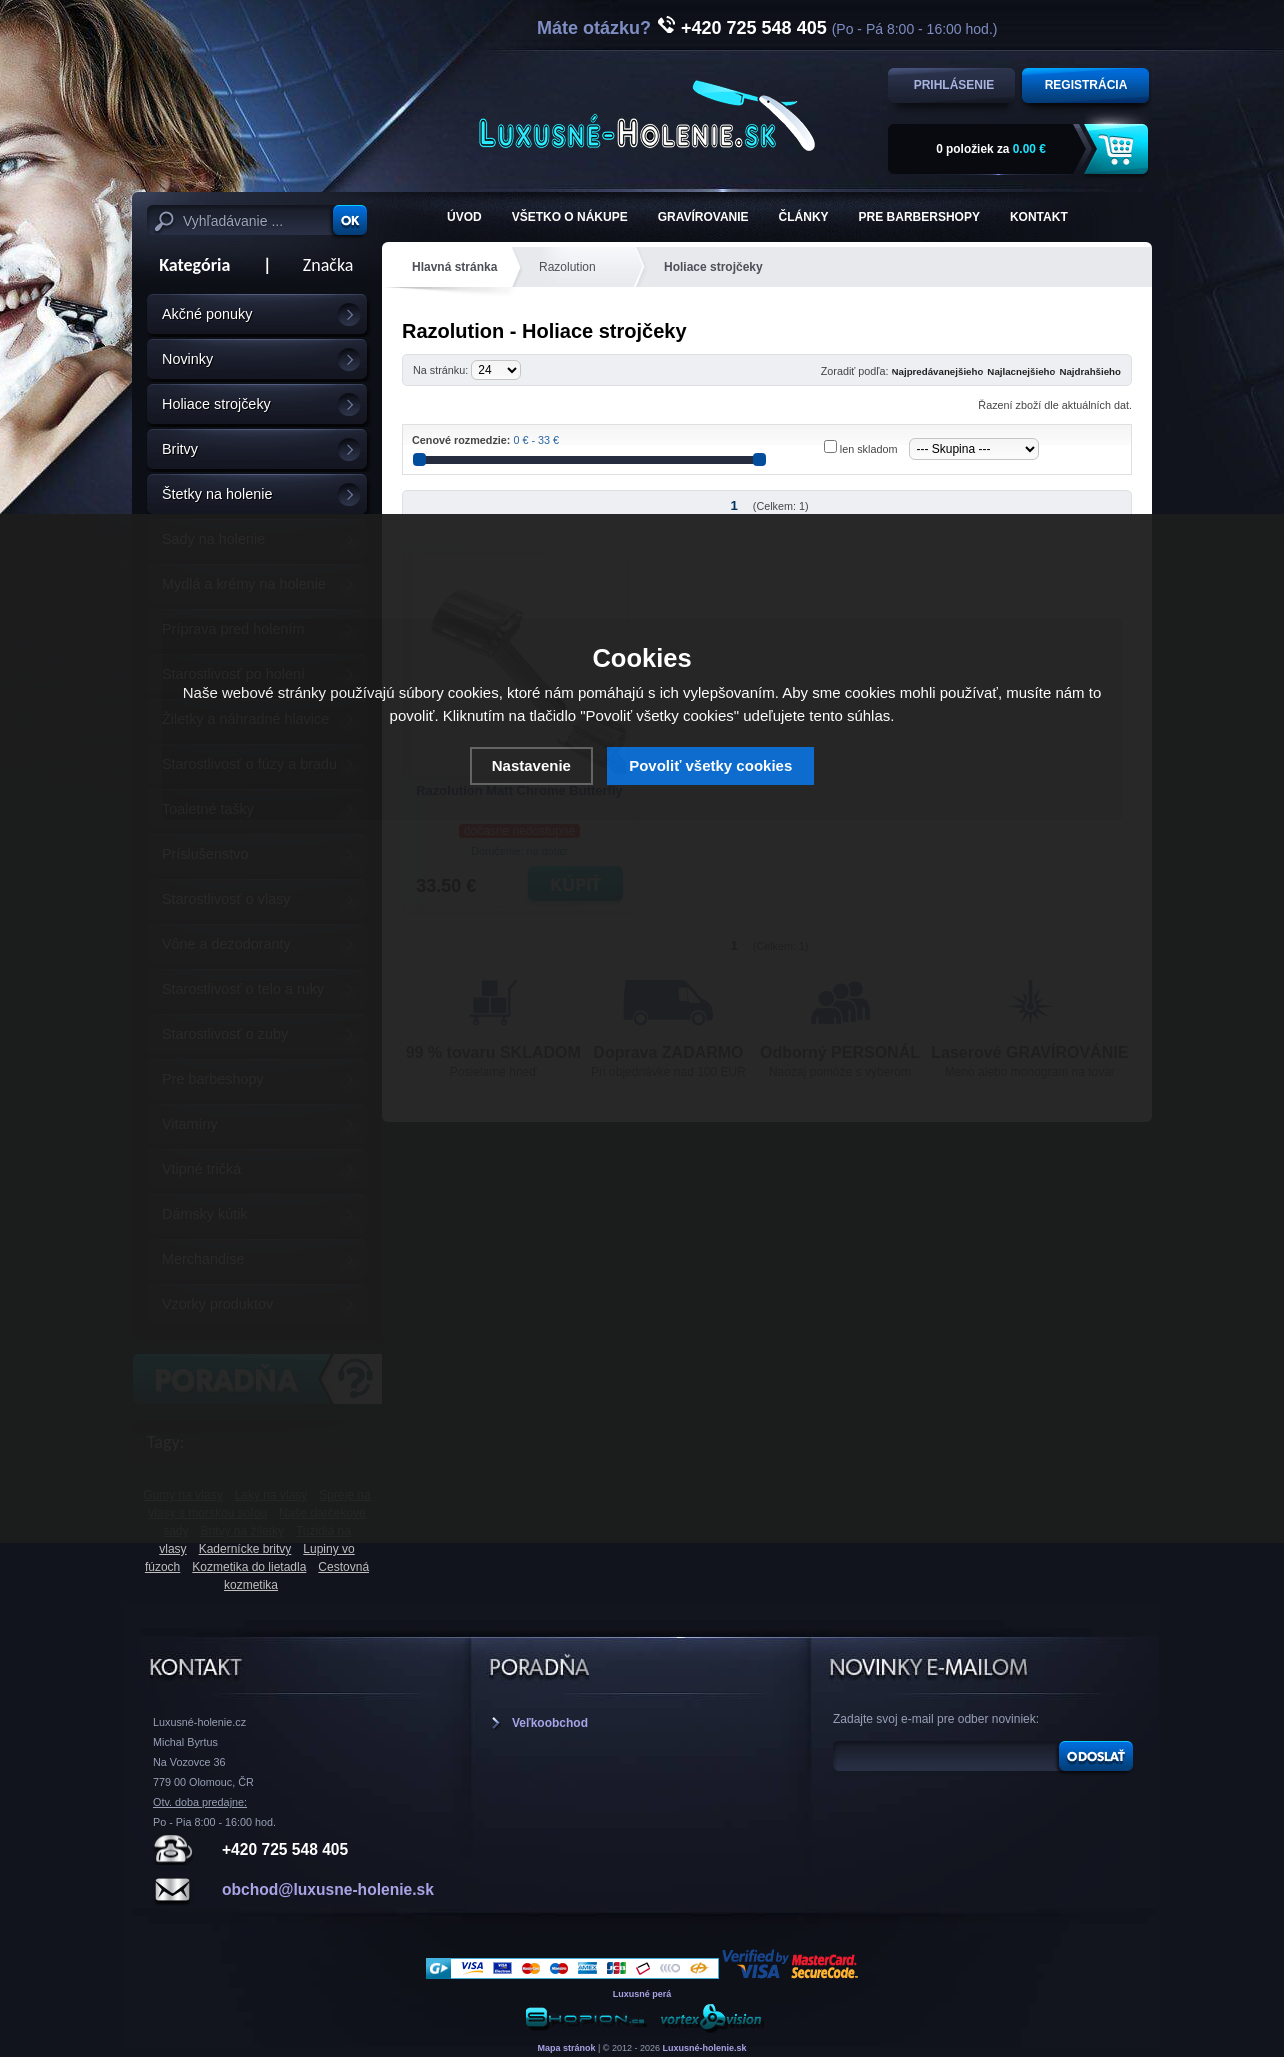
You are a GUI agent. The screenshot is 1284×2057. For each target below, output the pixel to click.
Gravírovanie (703, 217)
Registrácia (1086, 85)
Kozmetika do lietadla (249, 1567)
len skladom (869, 449)
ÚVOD (464, 217)
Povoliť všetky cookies (710, 765)
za (991, 149)
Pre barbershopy (919, 217)
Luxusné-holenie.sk (705, 2048)
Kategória (188, 265)
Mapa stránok (566, 2048)
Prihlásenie (954, 85)
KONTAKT (1039, 217)
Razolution (567, 267)
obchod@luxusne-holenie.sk (328, 1889)
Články (804, 217)
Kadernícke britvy (245, 1549)
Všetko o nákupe (570, 217)
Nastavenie (531, 765)
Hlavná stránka (454, 267)
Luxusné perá (642, 1994)
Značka (328, 265)
